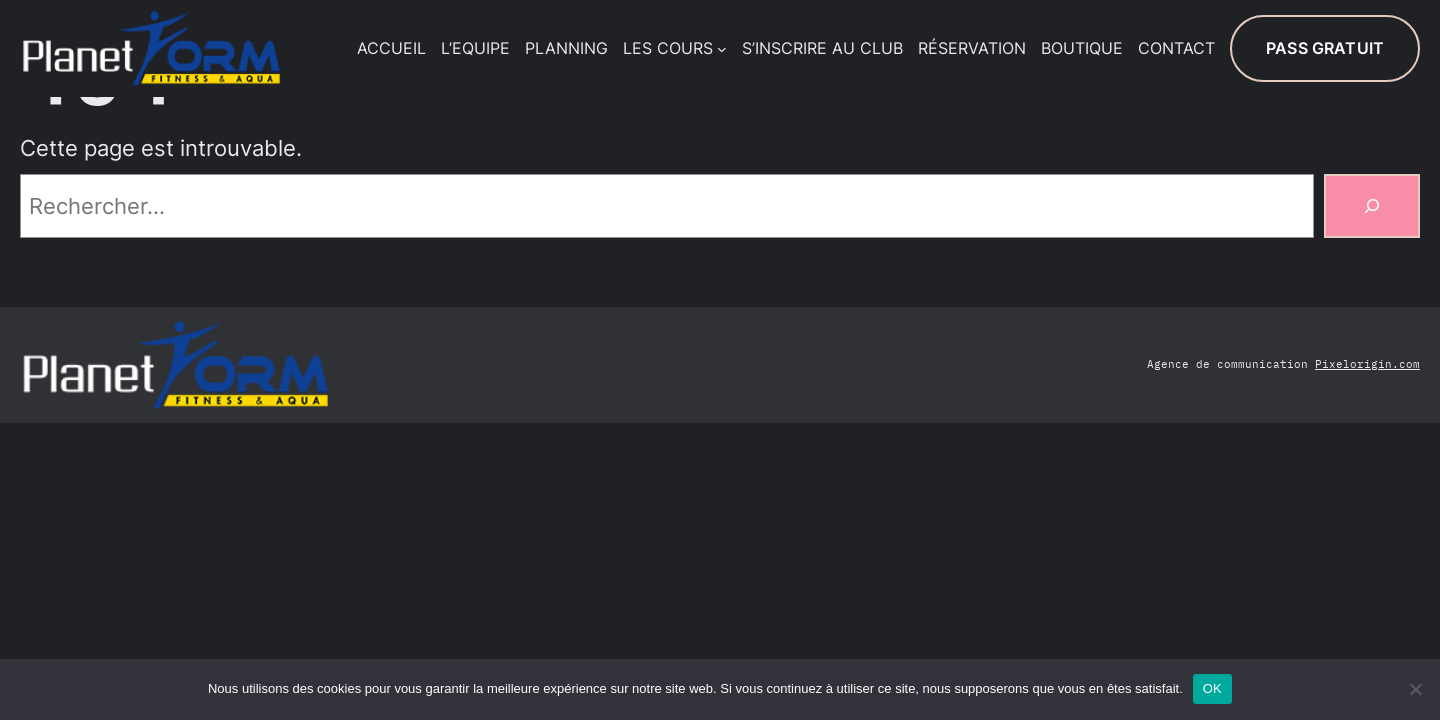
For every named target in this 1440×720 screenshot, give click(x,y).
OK (1212, 688)
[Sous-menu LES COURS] (722, 49)
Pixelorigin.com (1367, 364)
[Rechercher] (1372, 206)
